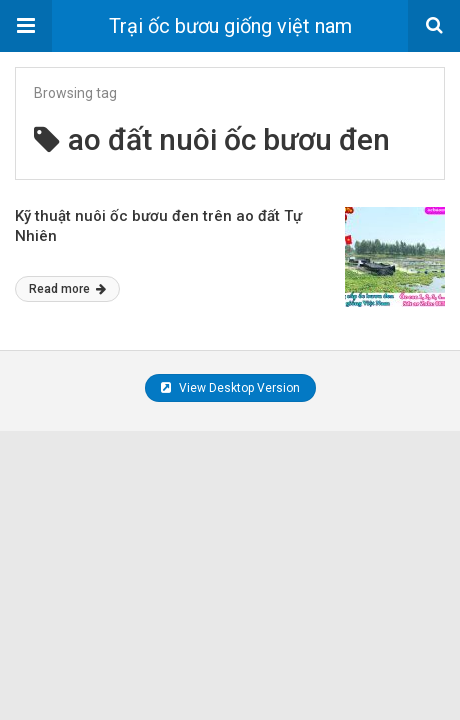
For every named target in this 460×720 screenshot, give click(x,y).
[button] (26, 26)
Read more (67, 289)
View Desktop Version (230, 388)
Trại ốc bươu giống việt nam (230, 26)
